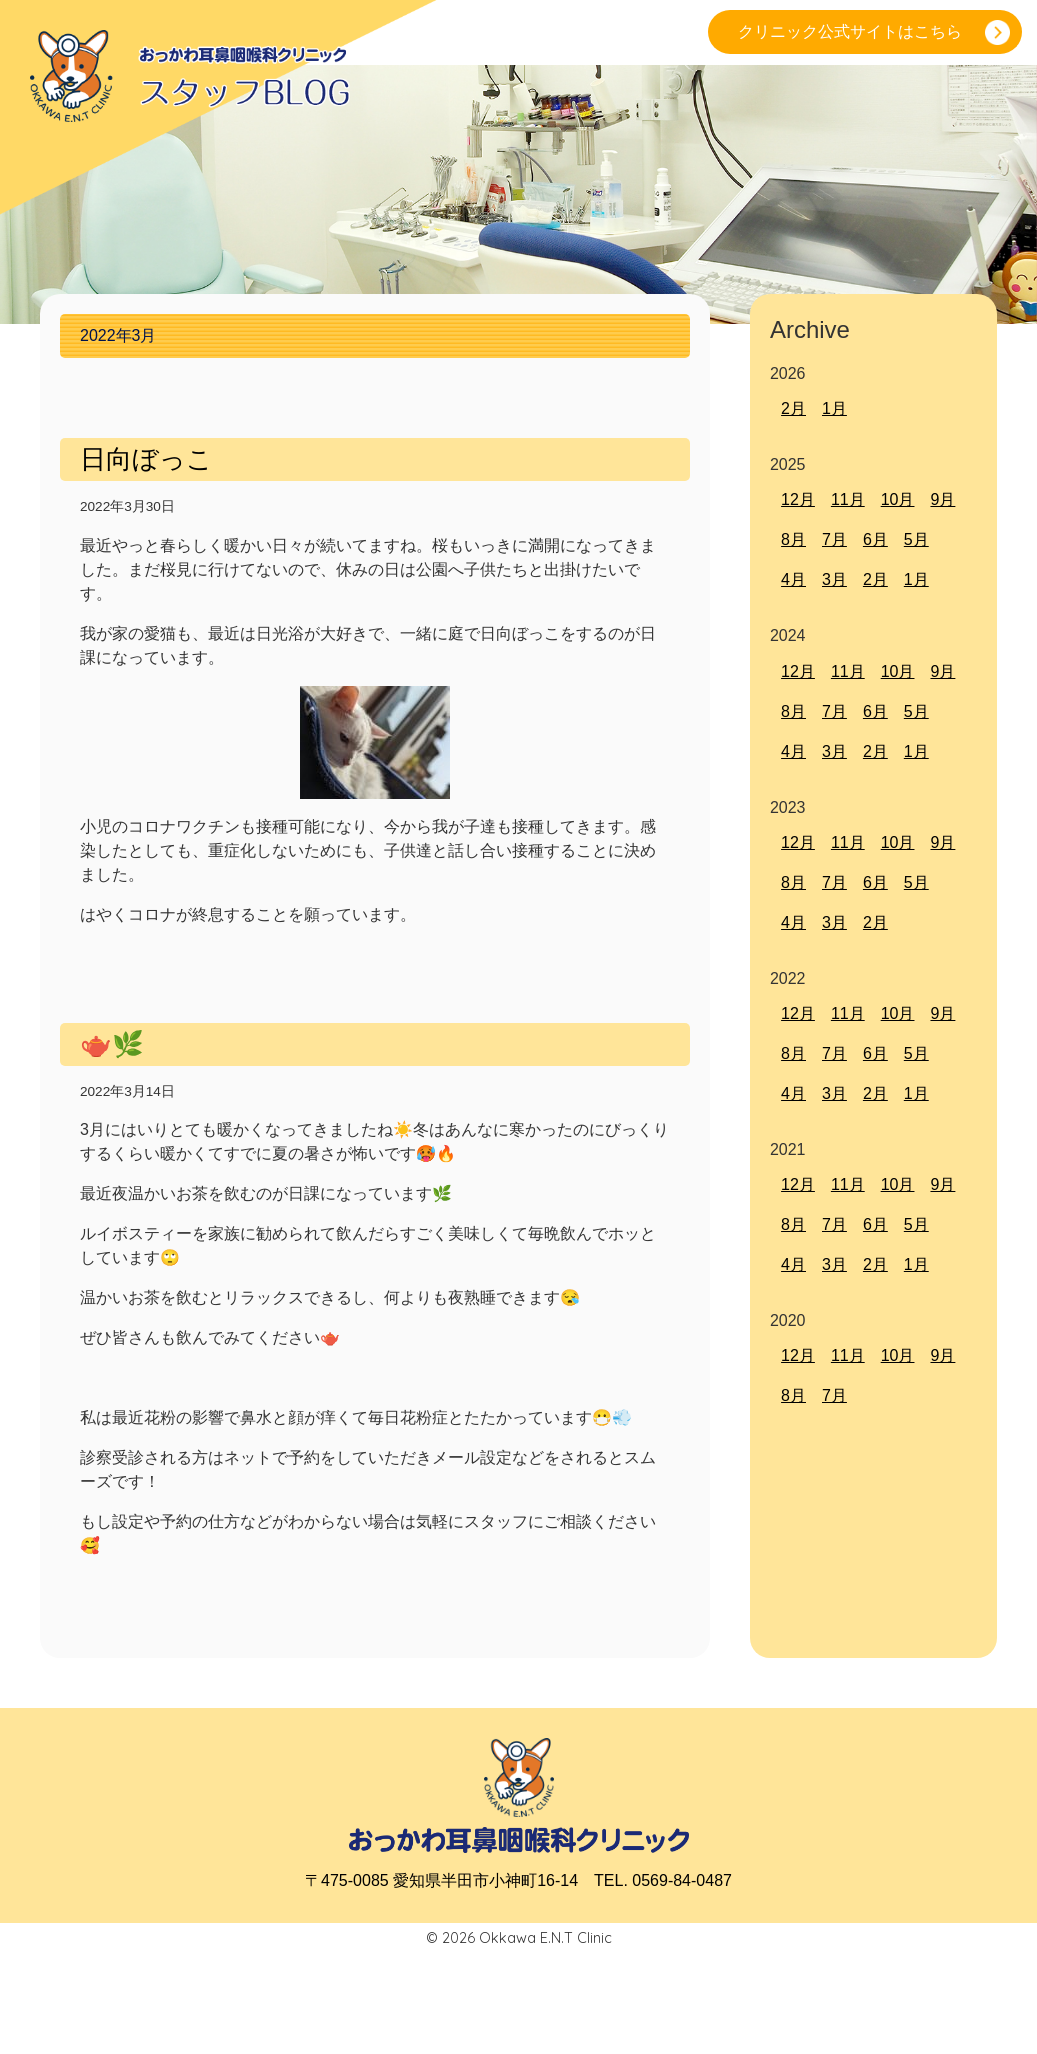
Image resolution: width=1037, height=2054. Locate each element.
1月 (834, 408)
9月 (942, 499)
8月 (793, 539)
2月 (793, 408)
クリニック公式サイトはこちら (850, 31)
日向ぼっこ (146, 459)
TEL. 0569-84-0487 (663, 1880)
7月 (834, 539)
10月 (898, 499)
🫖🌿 (112, 1044)
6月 (875, 539)
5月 (916, 539)
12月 (798, 499)
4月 (793, 579)
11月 (848, 499)
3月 (834, 579)
